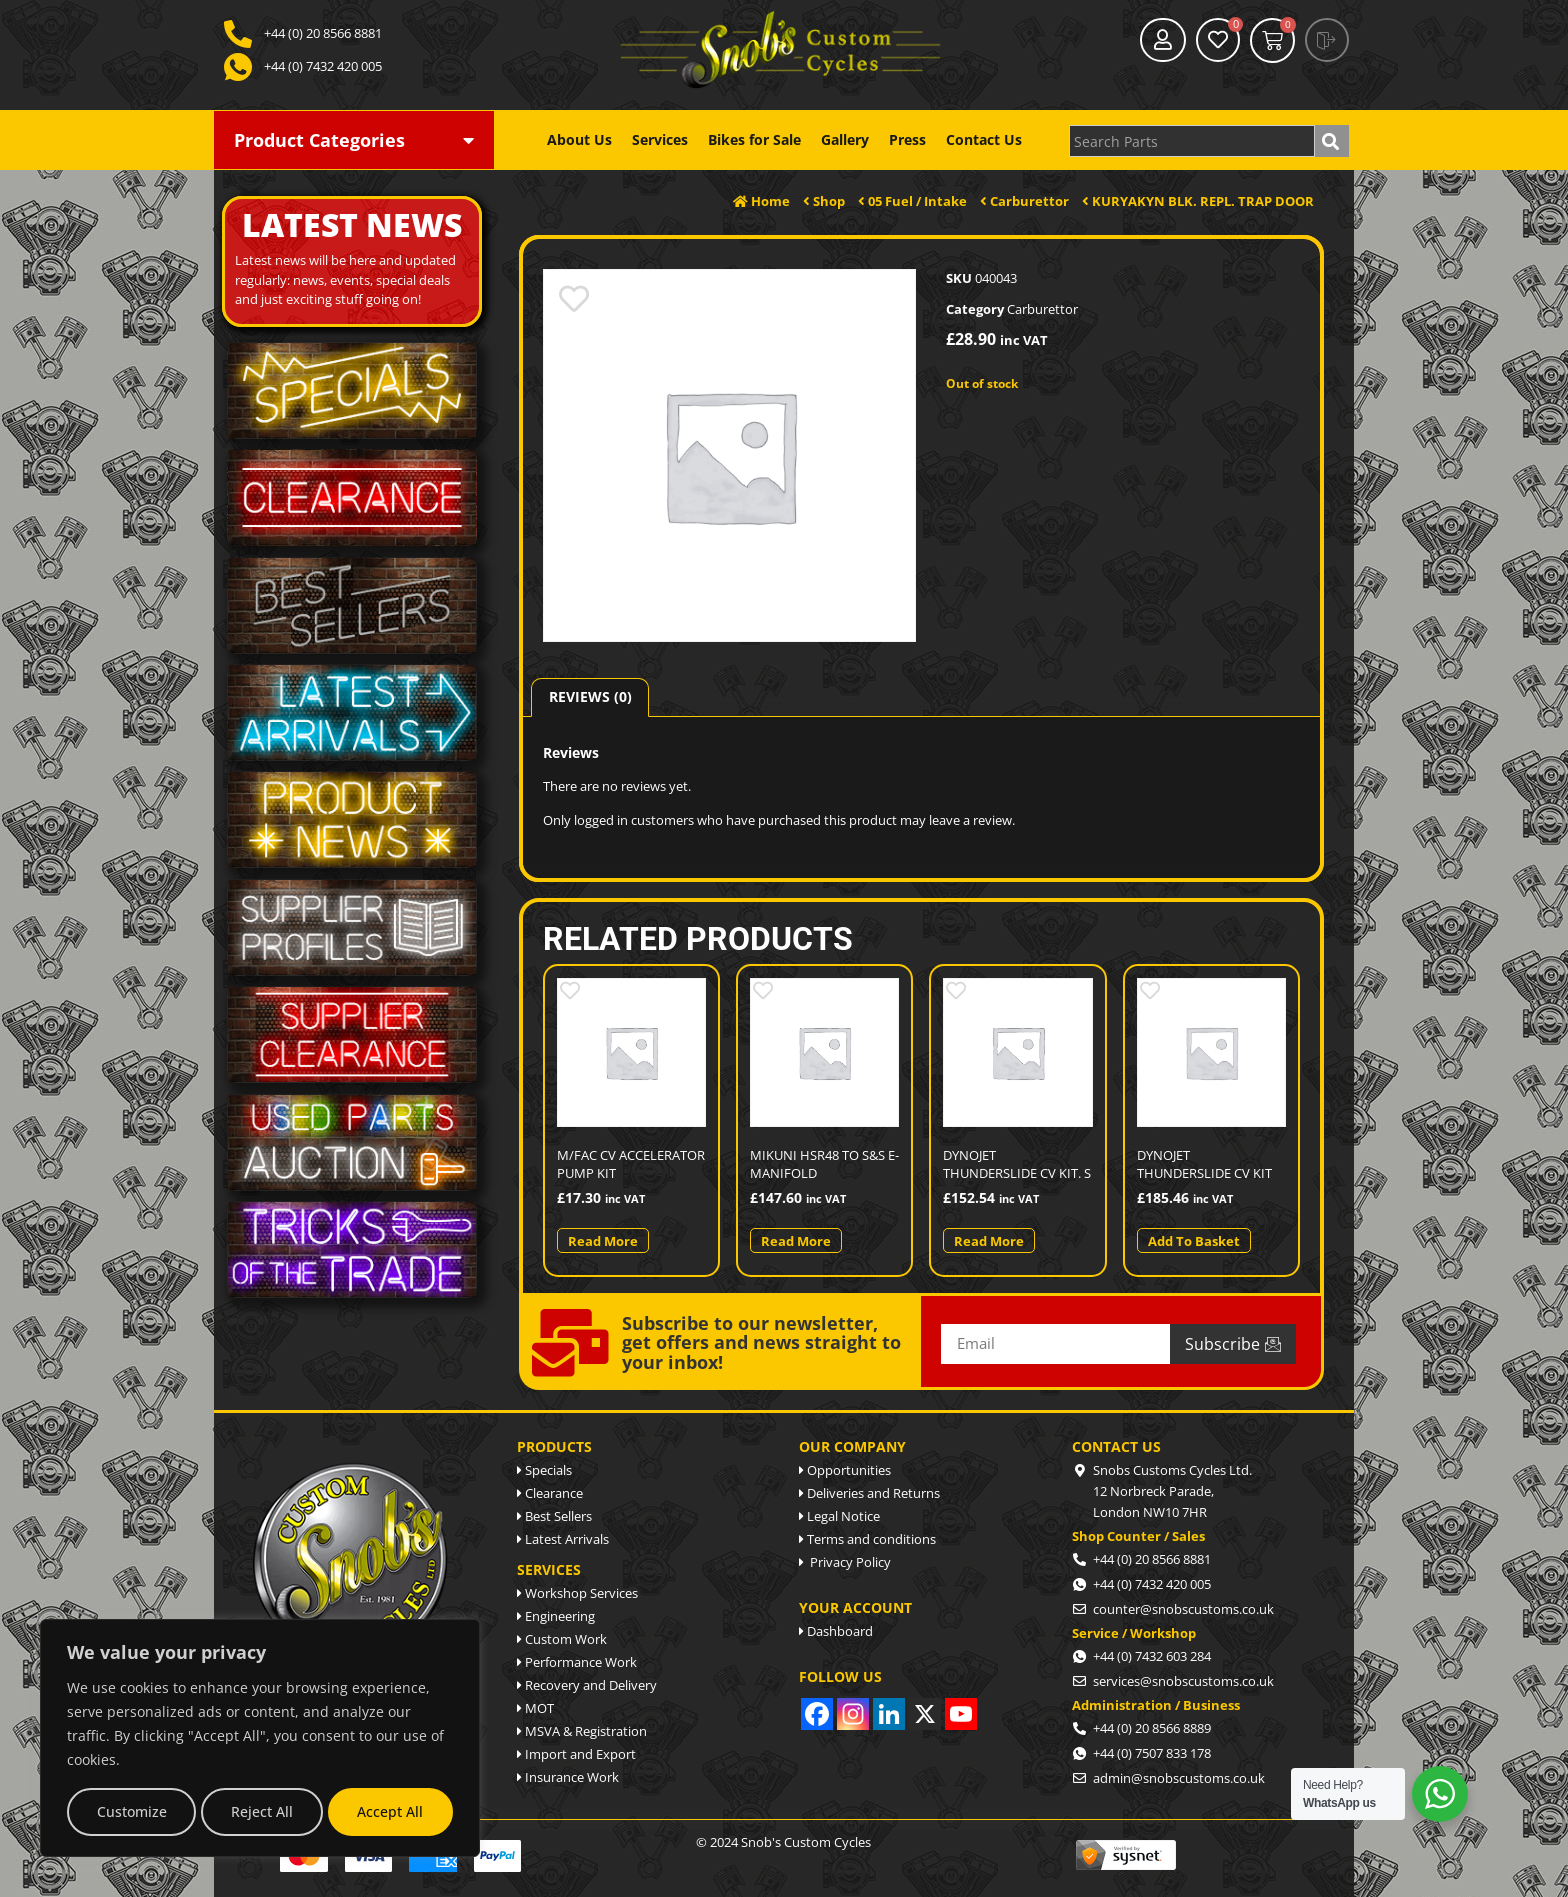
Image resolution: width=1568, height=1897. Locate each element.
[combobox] (1192, 141)
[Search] (1332, 141)
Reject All (262, 1811)
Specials (544, 1470)
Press (907, 140)
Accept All (390, 1811)
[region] (260, 1738)
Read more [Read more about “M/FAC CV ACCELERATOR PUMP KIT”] (603, 1241)
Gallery (845, 140)
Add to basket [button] (1194, 1241)
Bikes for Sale (754, 140)
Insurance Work (568, 1777)
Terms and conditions (867, 1539)
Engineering (556, 1616)
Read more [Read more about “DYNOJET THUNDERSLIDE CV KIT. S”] (989, 1241)
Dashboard (836, 1631)
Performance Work (577, 1662)
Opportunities (845, 1470)
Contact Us (984, 140)
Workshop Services (577, 1593)
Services (660, 140)
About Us (579, 140)
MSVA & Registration (582, 1731)
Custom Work (562, 1639)
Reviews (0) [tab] (590, 696)
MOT (535, 1708)
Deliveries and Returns (869, 1493)
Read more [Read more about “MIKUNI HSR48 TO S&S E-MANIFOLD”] (796, 1241)
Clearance (550, 1493)
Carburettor (1042, 309)
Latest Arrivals (563, 1539)
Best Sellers (554, 1516)
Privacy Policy (845, 1562)
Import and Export (576, 1754)
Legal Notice (839, 1516)
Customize (132, 1811)
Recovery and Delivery (587, 1685)
